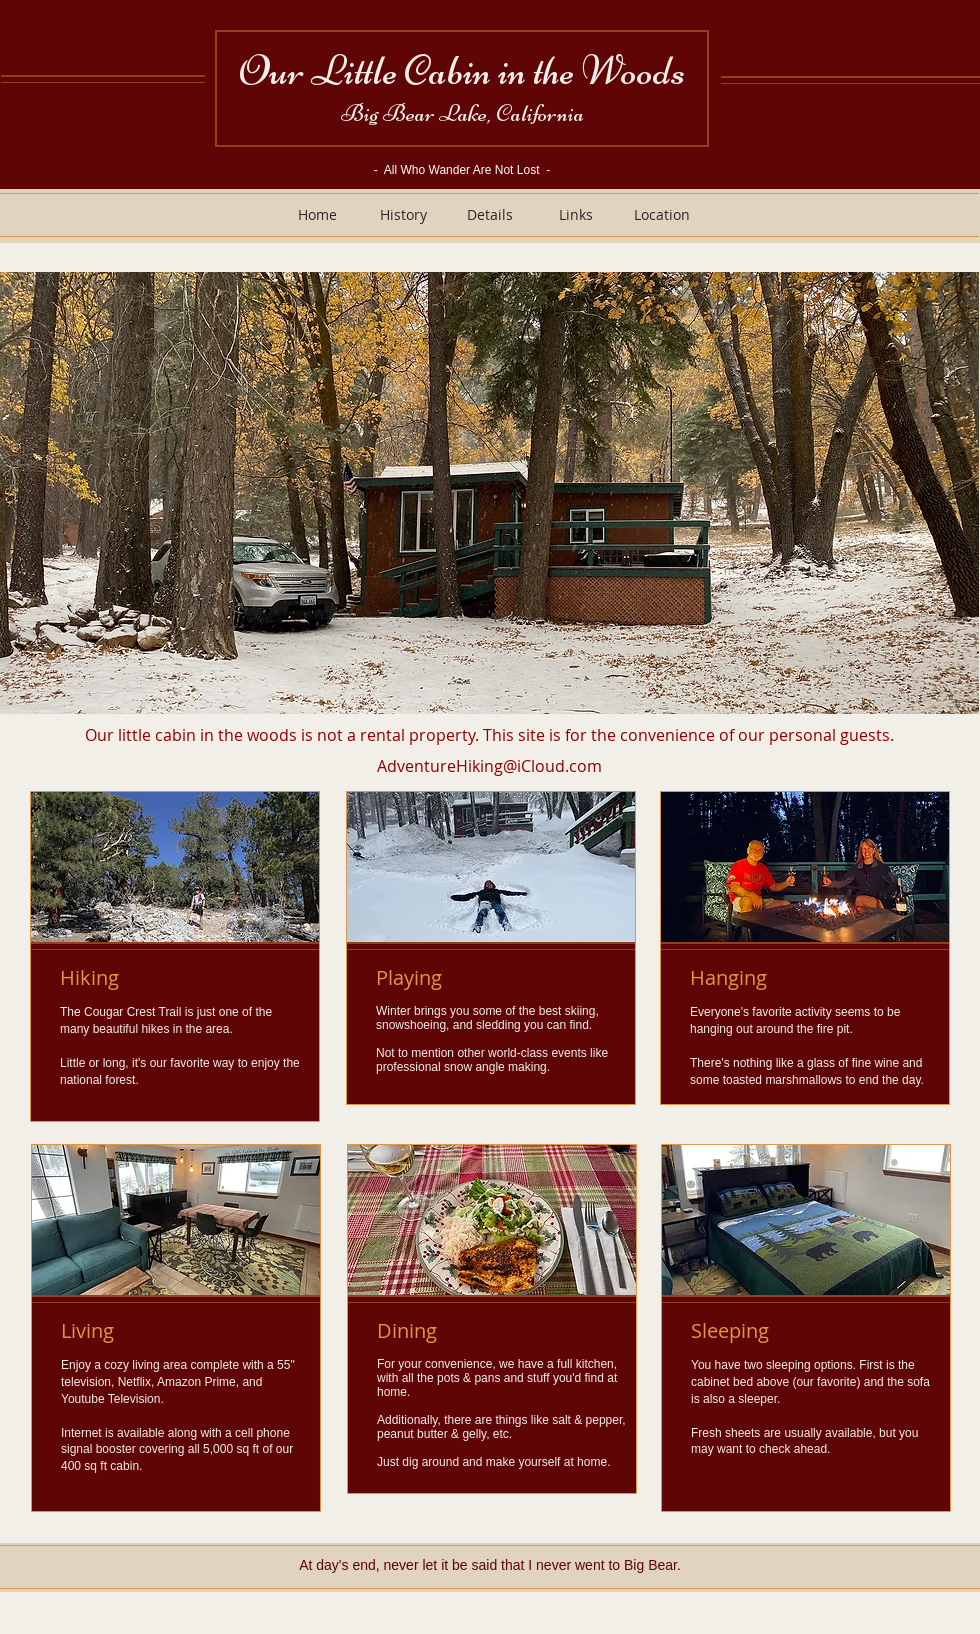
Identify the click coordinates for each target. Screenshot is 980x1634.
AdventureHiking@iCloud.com (489, 766)
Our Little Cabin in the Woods (462, 70)
